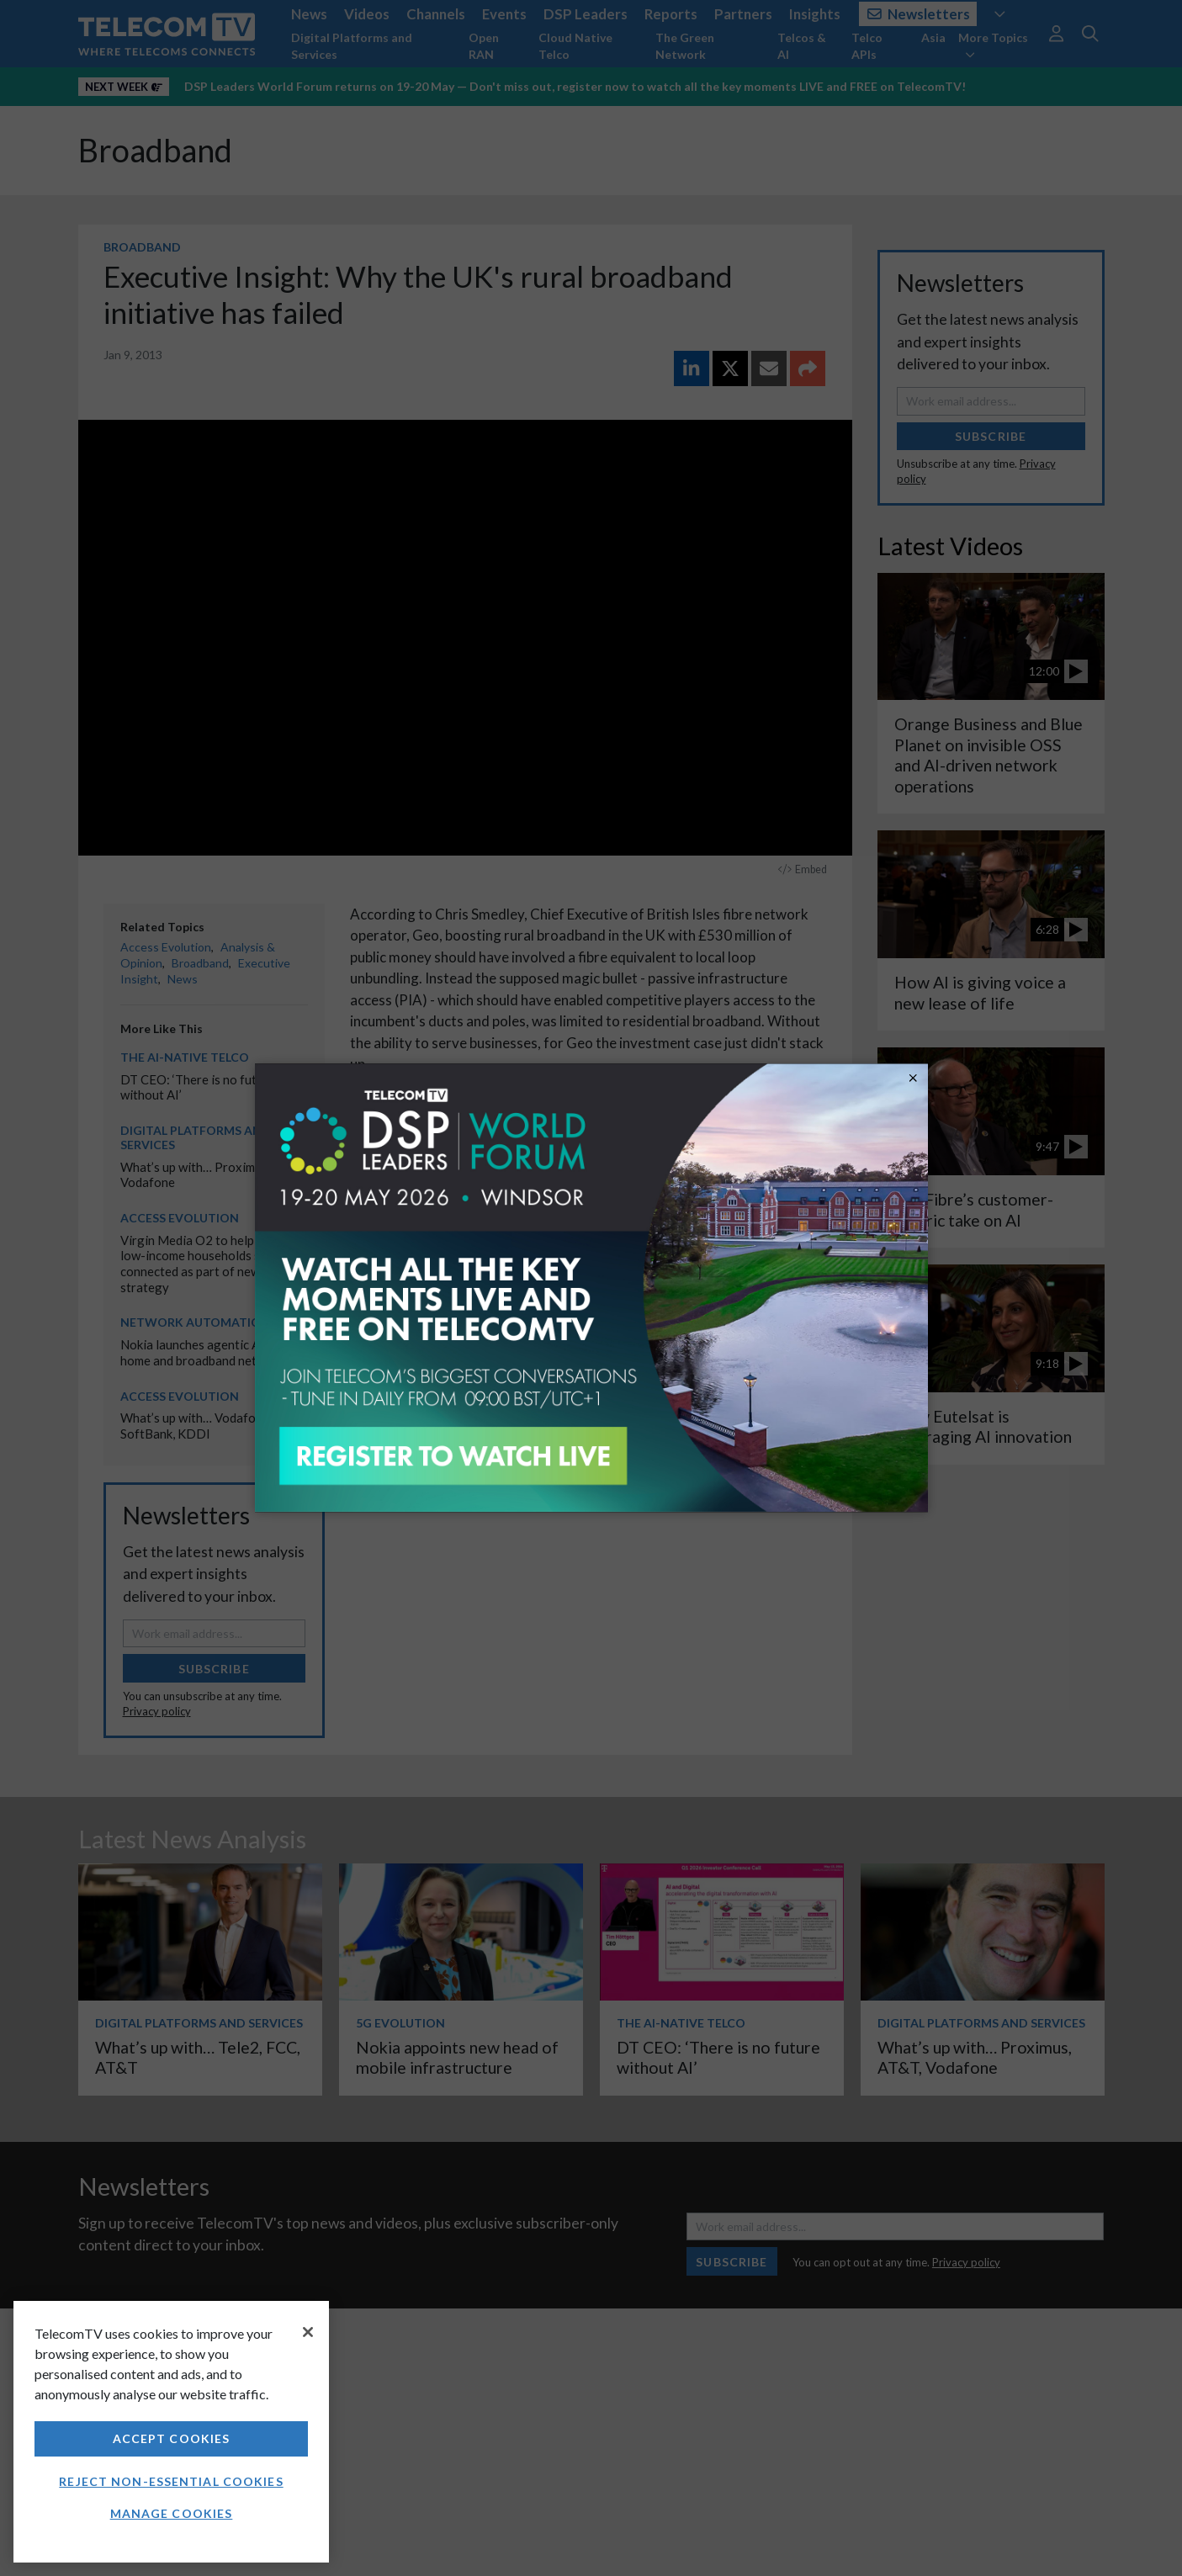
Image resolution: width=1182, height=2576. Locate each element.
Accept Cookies (172, 2438)
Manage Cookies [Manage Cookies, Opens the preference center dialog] (171, 2513)
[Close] (307, 2332)
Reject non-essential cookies (171, 2481)
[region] (171, 2432)
